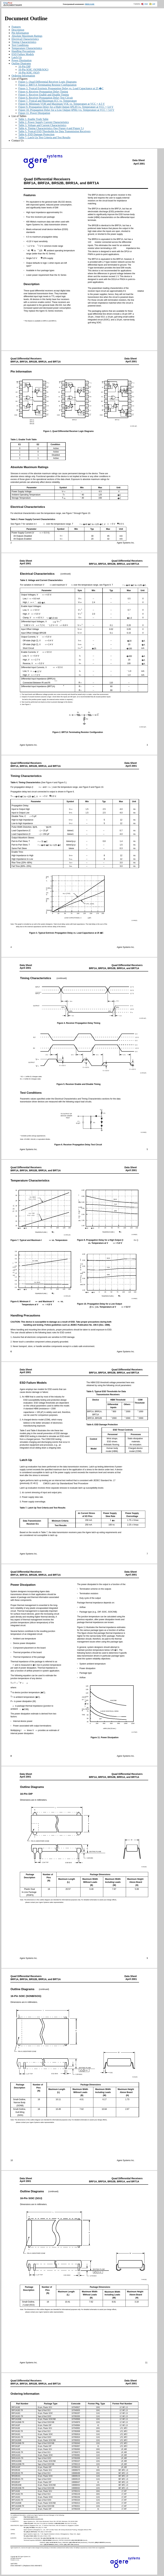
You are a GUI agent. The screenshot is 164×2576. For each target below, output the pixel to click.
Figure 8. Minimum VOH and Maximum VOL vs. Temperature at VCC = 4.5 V (61, 103)
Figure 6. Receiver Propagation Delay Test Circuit (45, 97)
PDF (144, 4)
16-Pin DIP (24, 66)
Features (16, 26)
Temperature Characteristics (27, 48)
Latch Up (17, 57)
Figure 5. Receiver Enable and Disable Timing (43, 94)
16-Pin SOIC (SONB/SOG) (33, 69)
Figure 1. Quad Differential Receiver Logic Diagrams (47, 81)
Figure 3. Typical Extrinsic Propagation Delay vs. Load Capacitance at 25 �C (61, 88)
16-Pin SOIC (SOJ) (28, 72)
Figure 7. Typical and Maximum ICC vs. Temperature (47, 100)
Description (18, 29)
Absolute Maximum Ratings (27, 35)
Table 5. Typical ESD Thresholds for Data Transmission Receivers (54, 131)
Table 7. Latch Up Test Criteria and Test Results (44, 137)
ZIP (152, 4)
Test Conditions (20, 45)
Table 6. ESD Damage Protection (36, 134)
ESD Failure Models (23, 54)
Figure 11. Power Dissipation (34, 113)
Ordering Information (23, 75)
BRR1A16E (89, 4)
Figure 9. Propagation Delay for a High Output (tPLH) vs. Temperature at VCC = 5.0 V (65, 106)
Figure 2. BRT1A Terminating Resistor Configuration (47, 84)
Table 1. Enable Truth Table (33, 119)
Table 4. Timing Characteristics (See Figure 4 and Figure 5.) (51, 128)
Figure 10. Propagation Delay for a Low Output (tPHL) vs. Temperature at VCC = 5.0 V (66, 109)
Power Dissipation (22, 60)
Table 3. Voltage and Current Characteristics (42, 125)
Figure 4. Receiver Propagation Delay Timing (43, 91)
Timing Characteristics (24, 42)
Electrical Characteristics (25, 39)
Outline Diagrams (21, 63)
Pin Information (20, 32)
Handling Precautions (23, 51)
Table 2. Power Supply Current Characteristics (43, 122)
